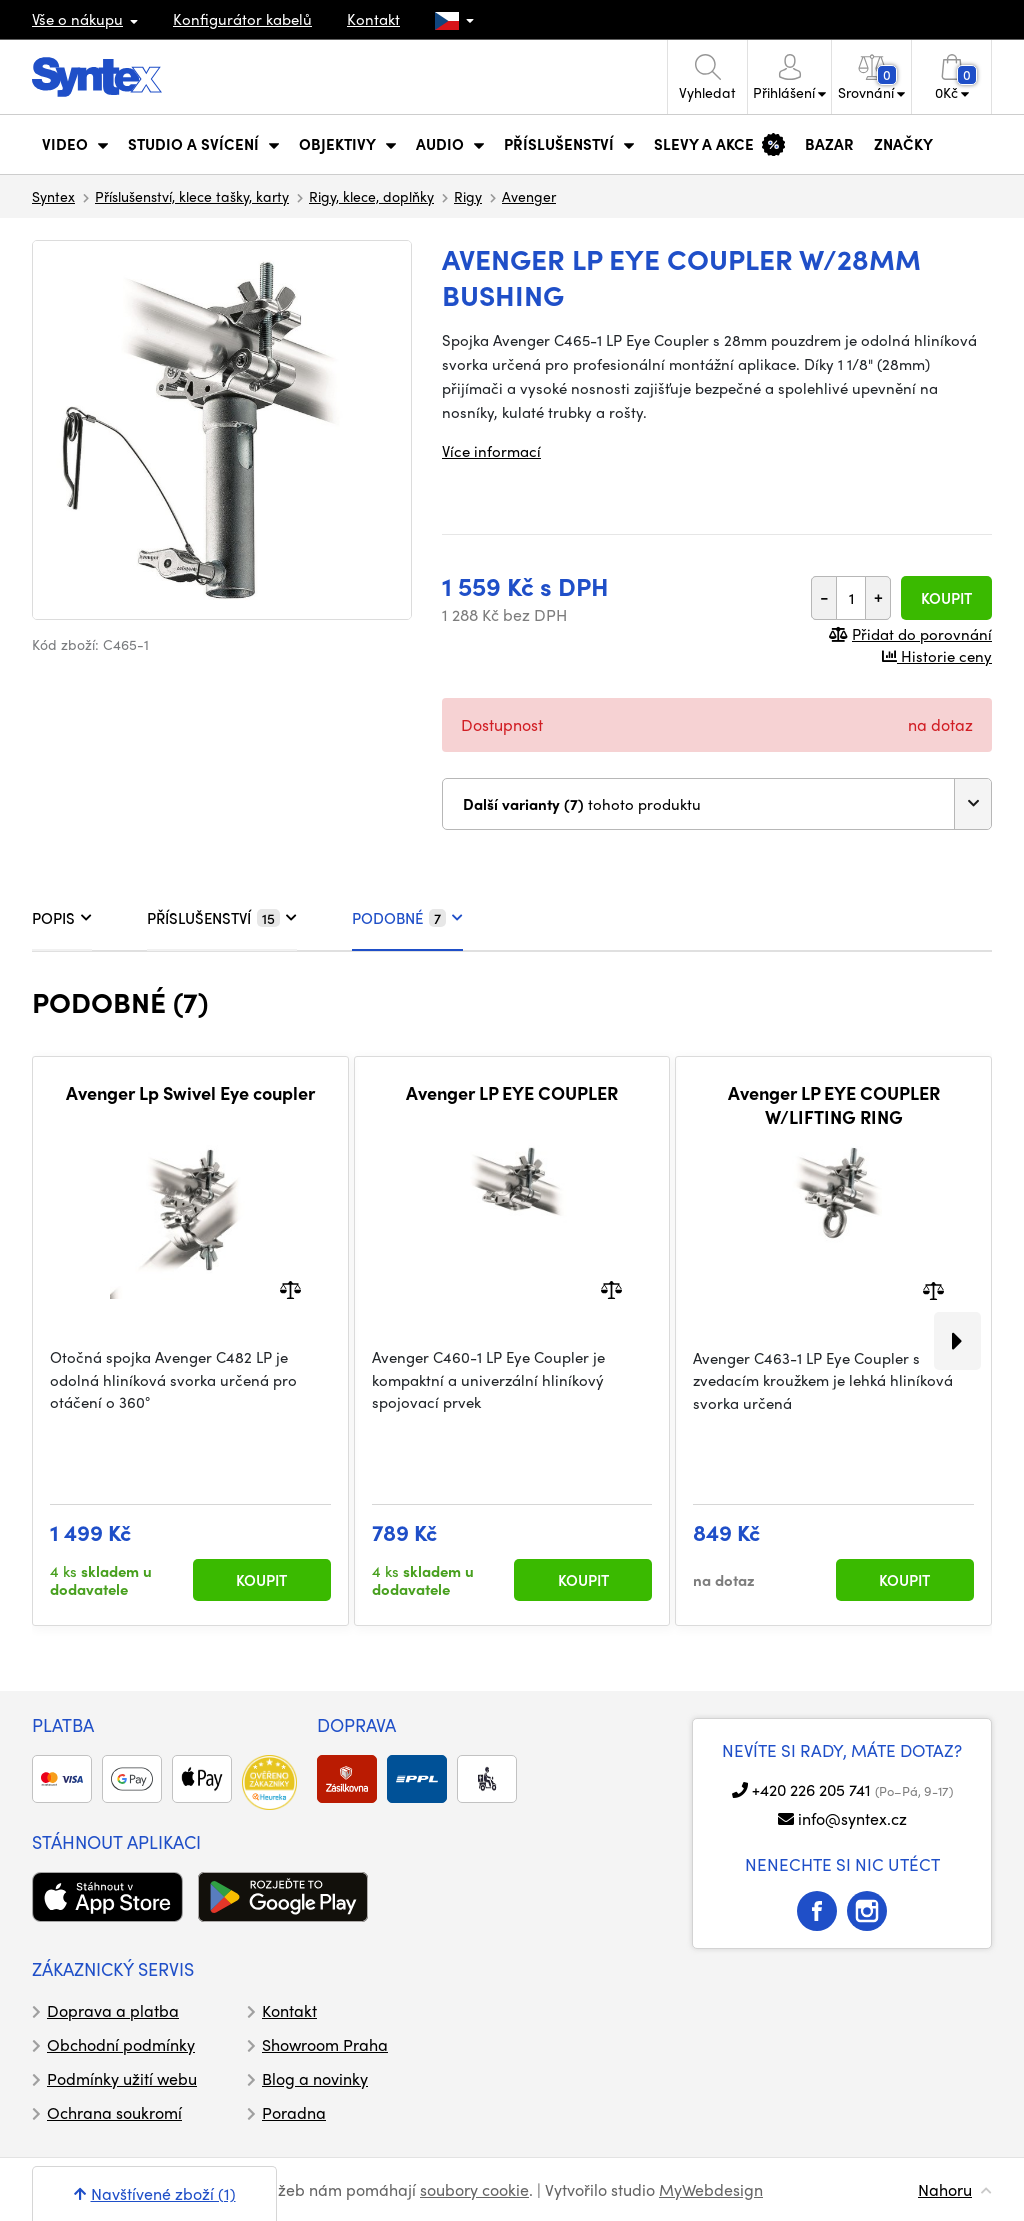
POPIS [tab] (62, 918)
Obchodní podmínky (121, 2044)
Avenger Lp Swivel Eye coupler (190, 1093)
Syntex (53, 196)
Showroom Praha (325, 2044)
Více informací (491, 451)
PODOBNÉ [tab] (407, 918)
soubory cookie (474, 2189)
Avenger (529, 196)
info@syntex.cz (852, 1818)
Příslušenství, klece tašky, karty (192, 196)
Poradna (294, 2112)
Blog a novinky (315, 2078)
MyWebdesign (711, 2189)
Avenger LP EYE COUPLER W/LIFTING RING (834, 1104)
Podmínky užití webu (122, 2078)
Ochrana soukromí (114, 2112)
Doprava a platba (113, 2010)
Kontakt (373, 19)
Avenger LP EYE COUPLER (512, 1093)
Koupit (946, 598)
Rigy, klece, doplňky (371, 196)
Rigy (468, 196)
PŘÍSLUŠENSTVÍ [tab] (222, 918)
